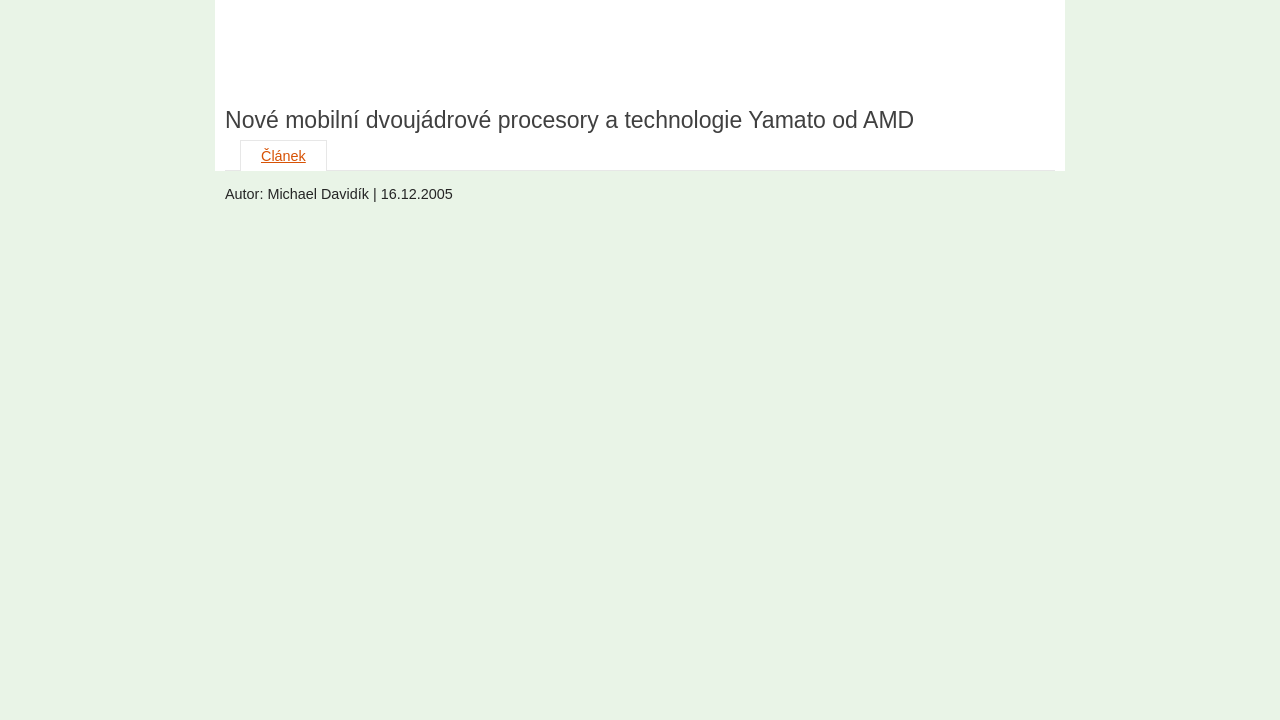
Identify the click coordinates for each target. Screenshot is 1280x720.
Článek (283, 156)
